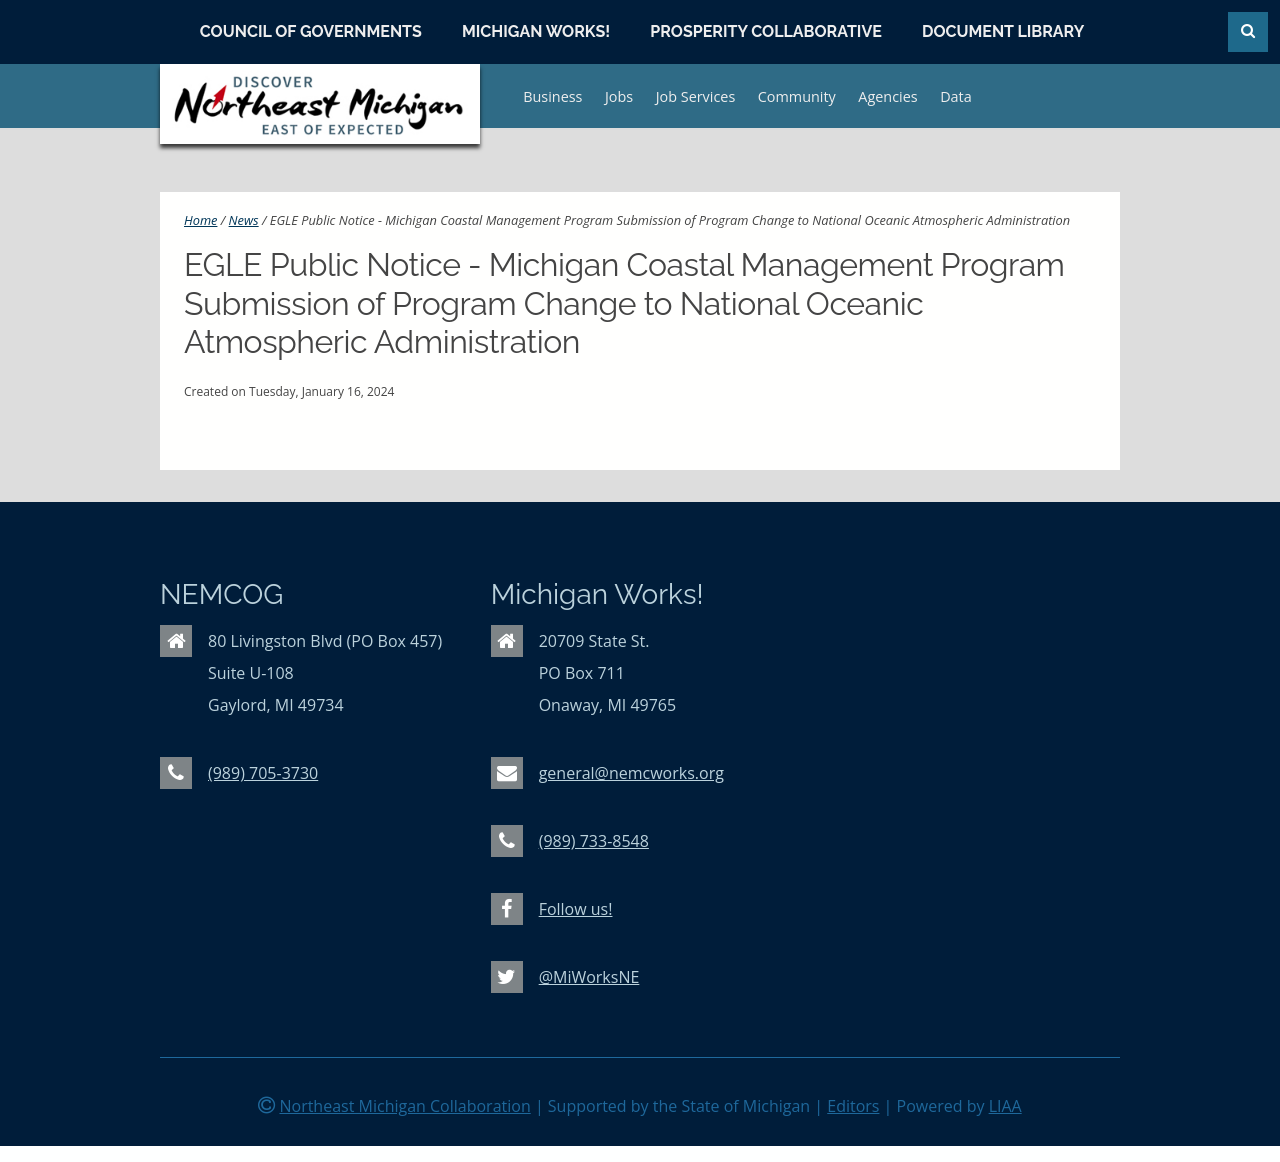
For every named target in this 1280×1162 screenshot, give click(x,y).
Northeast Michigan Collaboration (404, 1106)
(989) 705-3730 (263, 773)
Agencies (887, 96)
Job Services (696, 96)
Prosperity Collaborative (766, 31)
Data (956, 96)
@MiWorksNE (589, 977)
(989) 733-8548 (594, 841)
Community (797, 96)
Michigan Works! (536, 31)
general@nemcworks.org (631, 773)
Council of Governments (311, 31)
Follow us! (576, 909)
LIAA (1005, 1106)
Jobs (619, 96)
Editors (853, 1106)
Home (200, 220)
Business (552, 96)
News (244, 220)
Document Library (1003, 31)
